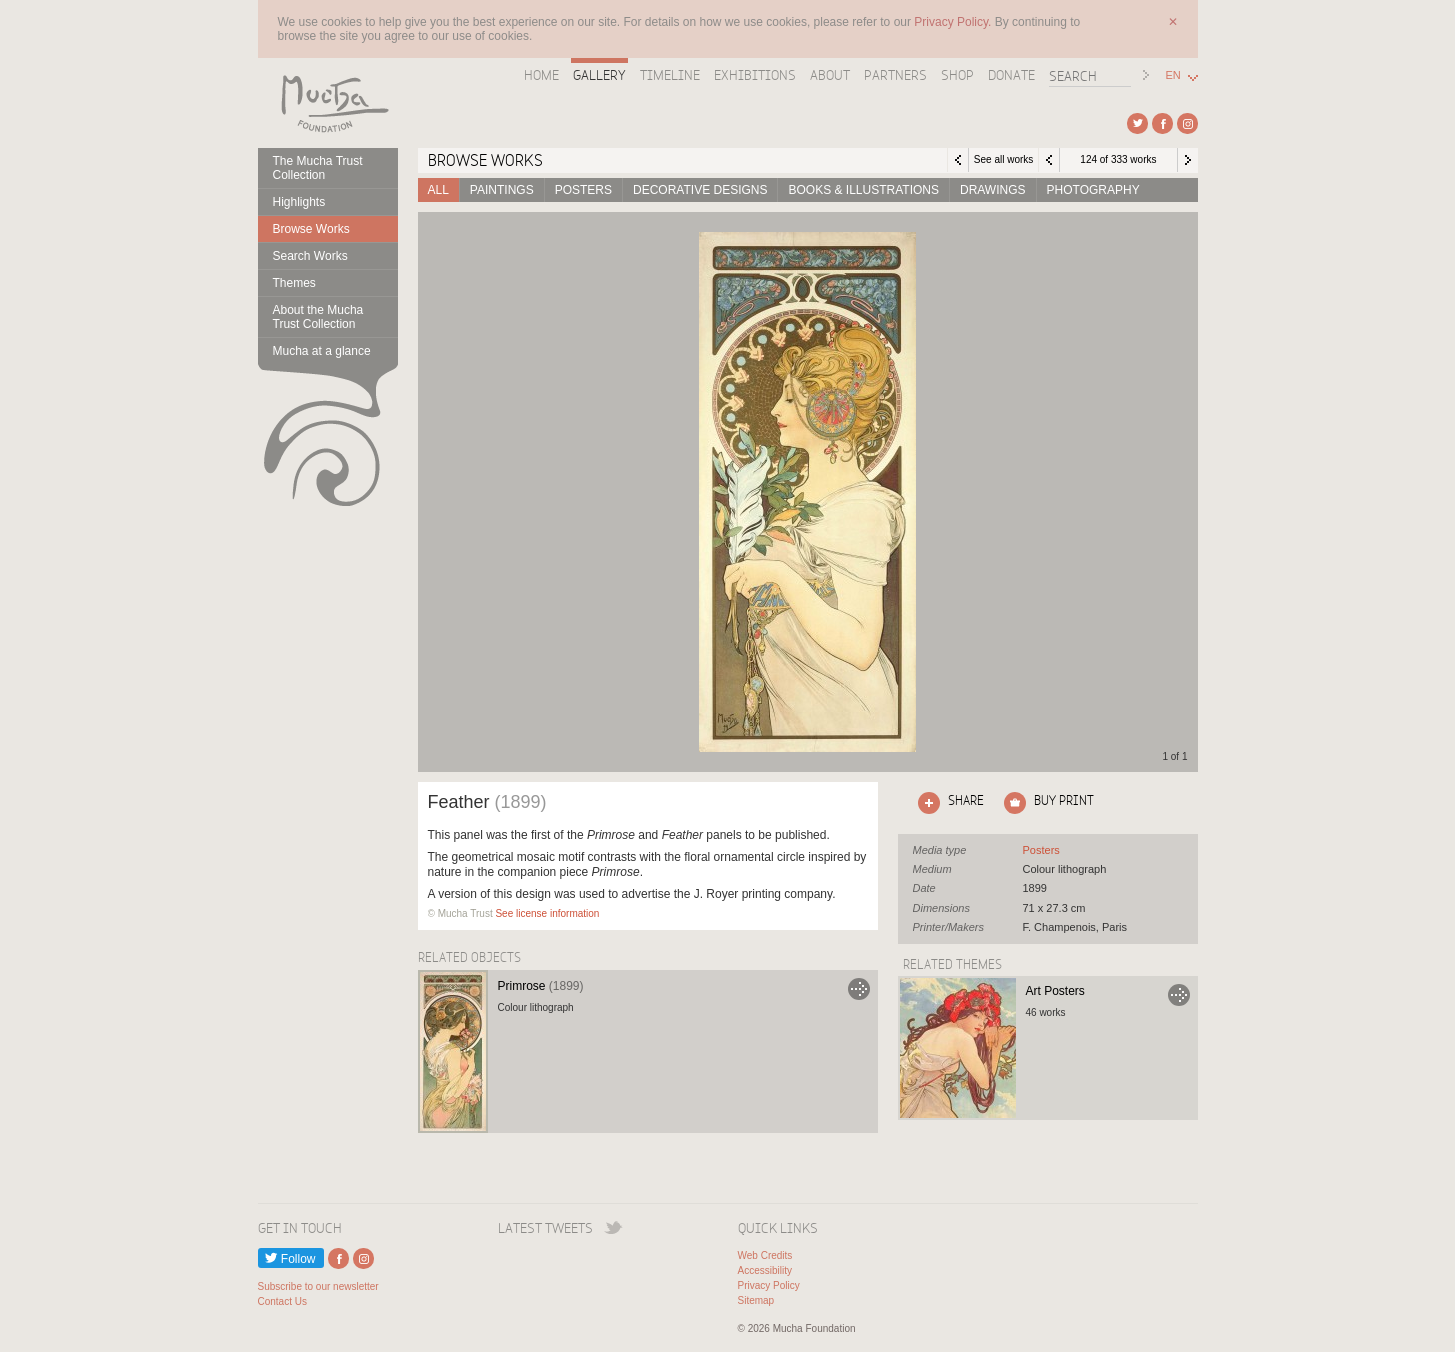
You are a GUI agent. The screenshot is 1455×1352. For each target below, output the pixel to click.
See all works (1003, 159)
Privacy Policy (769, 1285)
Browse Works (311, 229)
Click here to (947, 803)
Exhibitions (755, 75)
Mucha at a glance (322, 351)
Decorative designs (700, 190)
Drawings (993, 190)
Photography (1093, 190)
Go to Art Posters (1179, 995)
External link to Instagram (1187, 123)
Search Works (310, 256)
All (438, 190)
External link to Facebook (1162, 123)
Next (1188, 160)
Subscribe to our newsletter (318, 1286)
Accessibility (765, 1270)
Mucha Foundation (328, 103)
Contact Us (282, 1301)
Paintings (502, 190)
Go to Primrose (859, 989)
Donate (1011, 75)
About (830, 75)
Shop (957, 75)
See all (1041, 850)
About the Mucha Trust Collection (318, 317)
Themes (294, 283)
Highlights (299, 202)
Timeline (670, 75)
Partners (895, 75)
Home (541, 75)
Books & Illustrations (863, 190)
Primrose (541, 986)
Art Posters (1055, 991)
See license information (547, 913)
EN (1173, 75)
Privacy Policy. (954, 22)
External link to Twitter (1137, 123)
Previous (1049, 160)
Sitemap (756, 1300)
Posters (583, 190)
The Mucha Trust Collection (318, 168)
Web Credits (765, 1255)
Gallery (599, 75)
